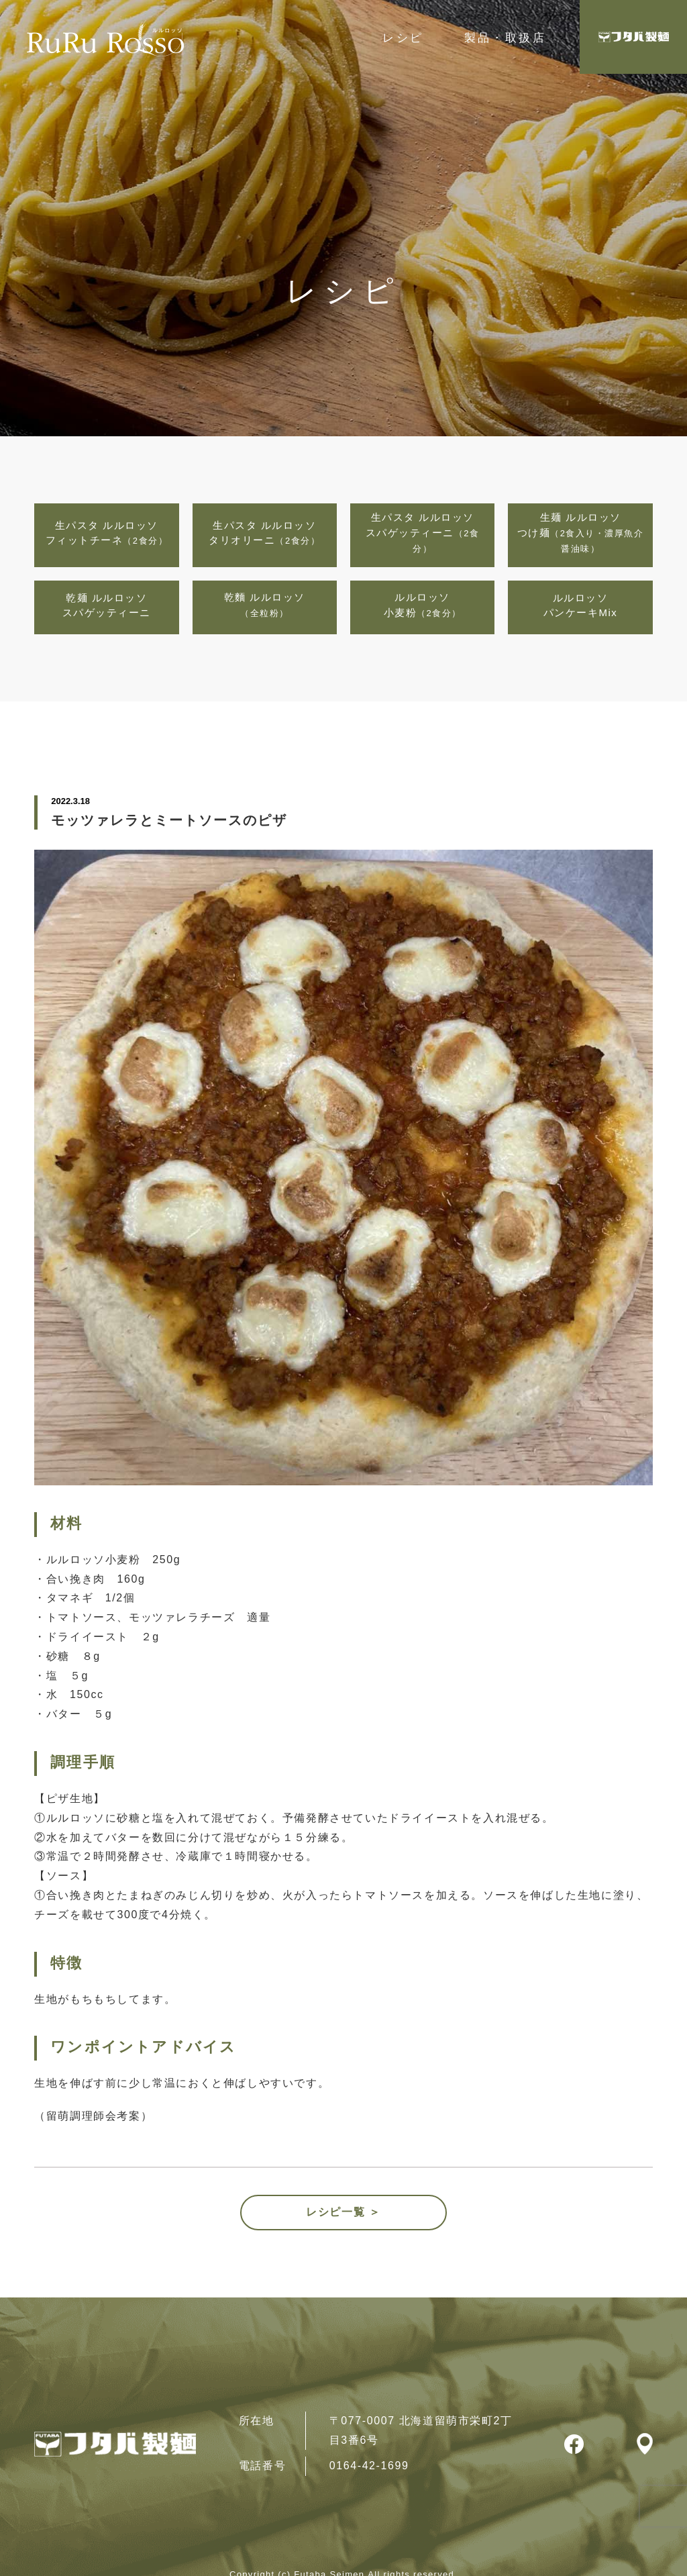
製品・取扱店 (505, 38)
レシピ (402, 38)
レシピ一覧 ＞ (343, 2212)
